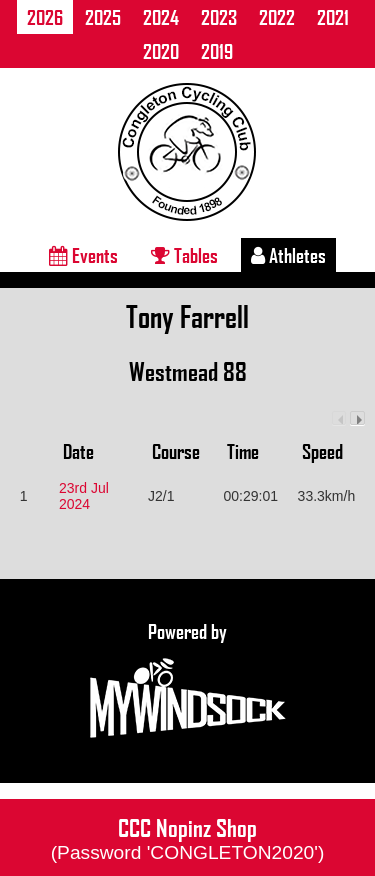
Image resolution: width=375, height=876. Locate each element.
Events (83, 255)
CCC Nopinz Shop (188, 837)
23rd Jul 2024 (84, 496)
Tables (184, 255)
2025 (103, 17)
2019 (217, 51)
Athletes (288, 255)
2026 (45, 17)
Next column (357, 418)
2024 (161, 17)
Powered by (188, 681)
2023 (219, 17)
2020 (161, 51)
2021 (333, 17)
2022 (277, 17)
